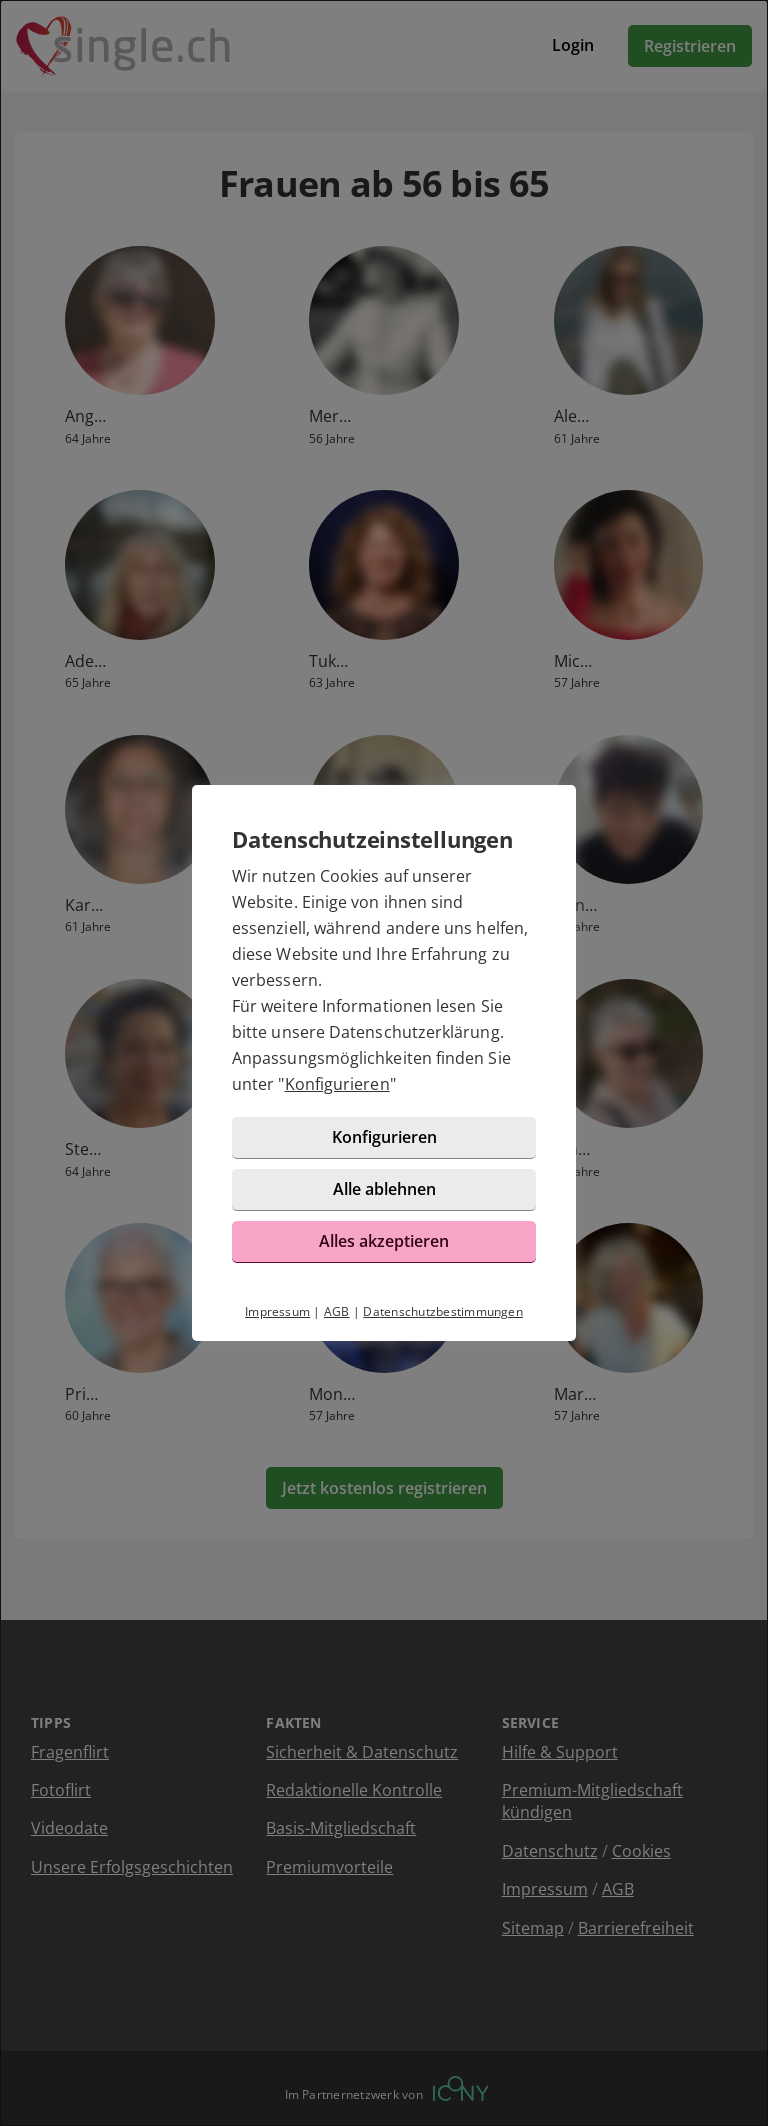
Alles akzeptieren (384, 1241)
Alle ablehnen (384, 1189)
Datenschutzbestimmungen (443, 1311)
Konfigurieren (337, 1084)
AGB (337, 1311)
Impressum (277, 1311)
